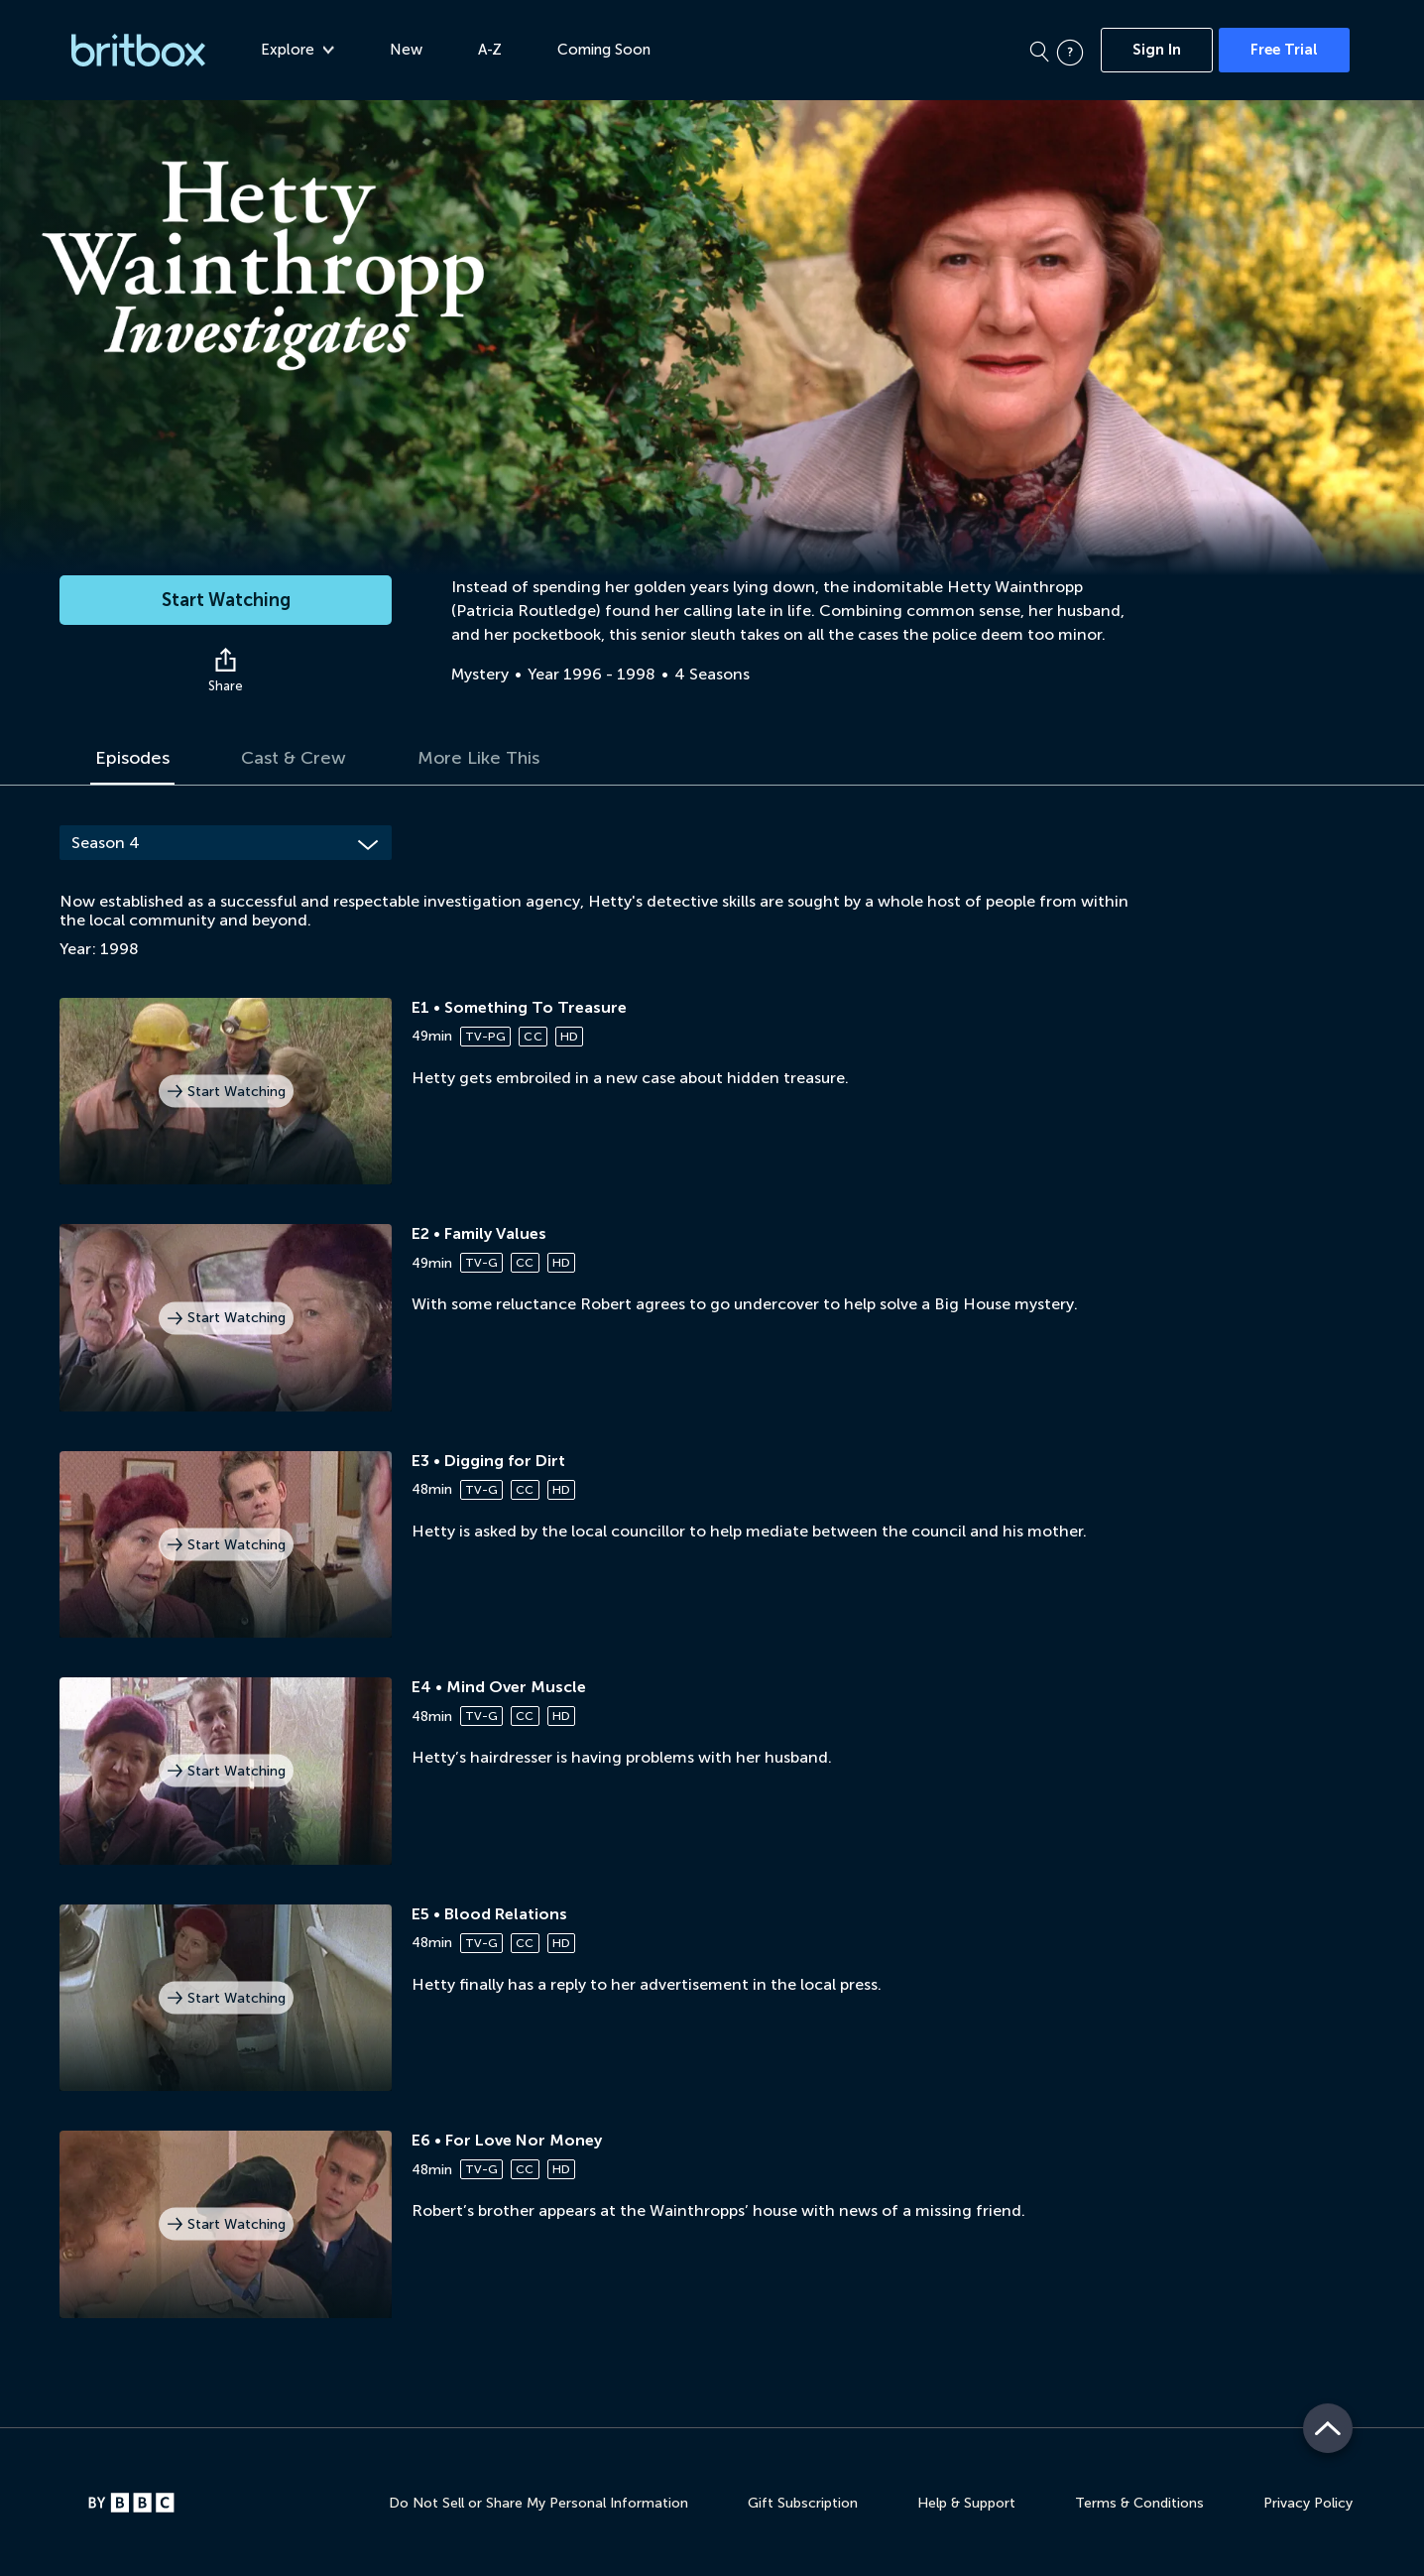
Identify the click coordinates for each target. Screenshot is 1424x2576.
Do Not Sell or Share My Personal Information (538, 2503)
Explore (297, 50)
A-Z (490, 50)
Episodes (132, 758)
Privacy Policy (1308, 2503)
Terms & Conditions (1139, 2503)
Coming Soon (604, 50)
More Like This (478, 758)
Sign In (1156, 50)
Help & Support (966, 2503)
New (406, 50)
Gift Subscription (803, 2503)
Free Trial (1284, 50)
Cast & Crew (293, 758)
